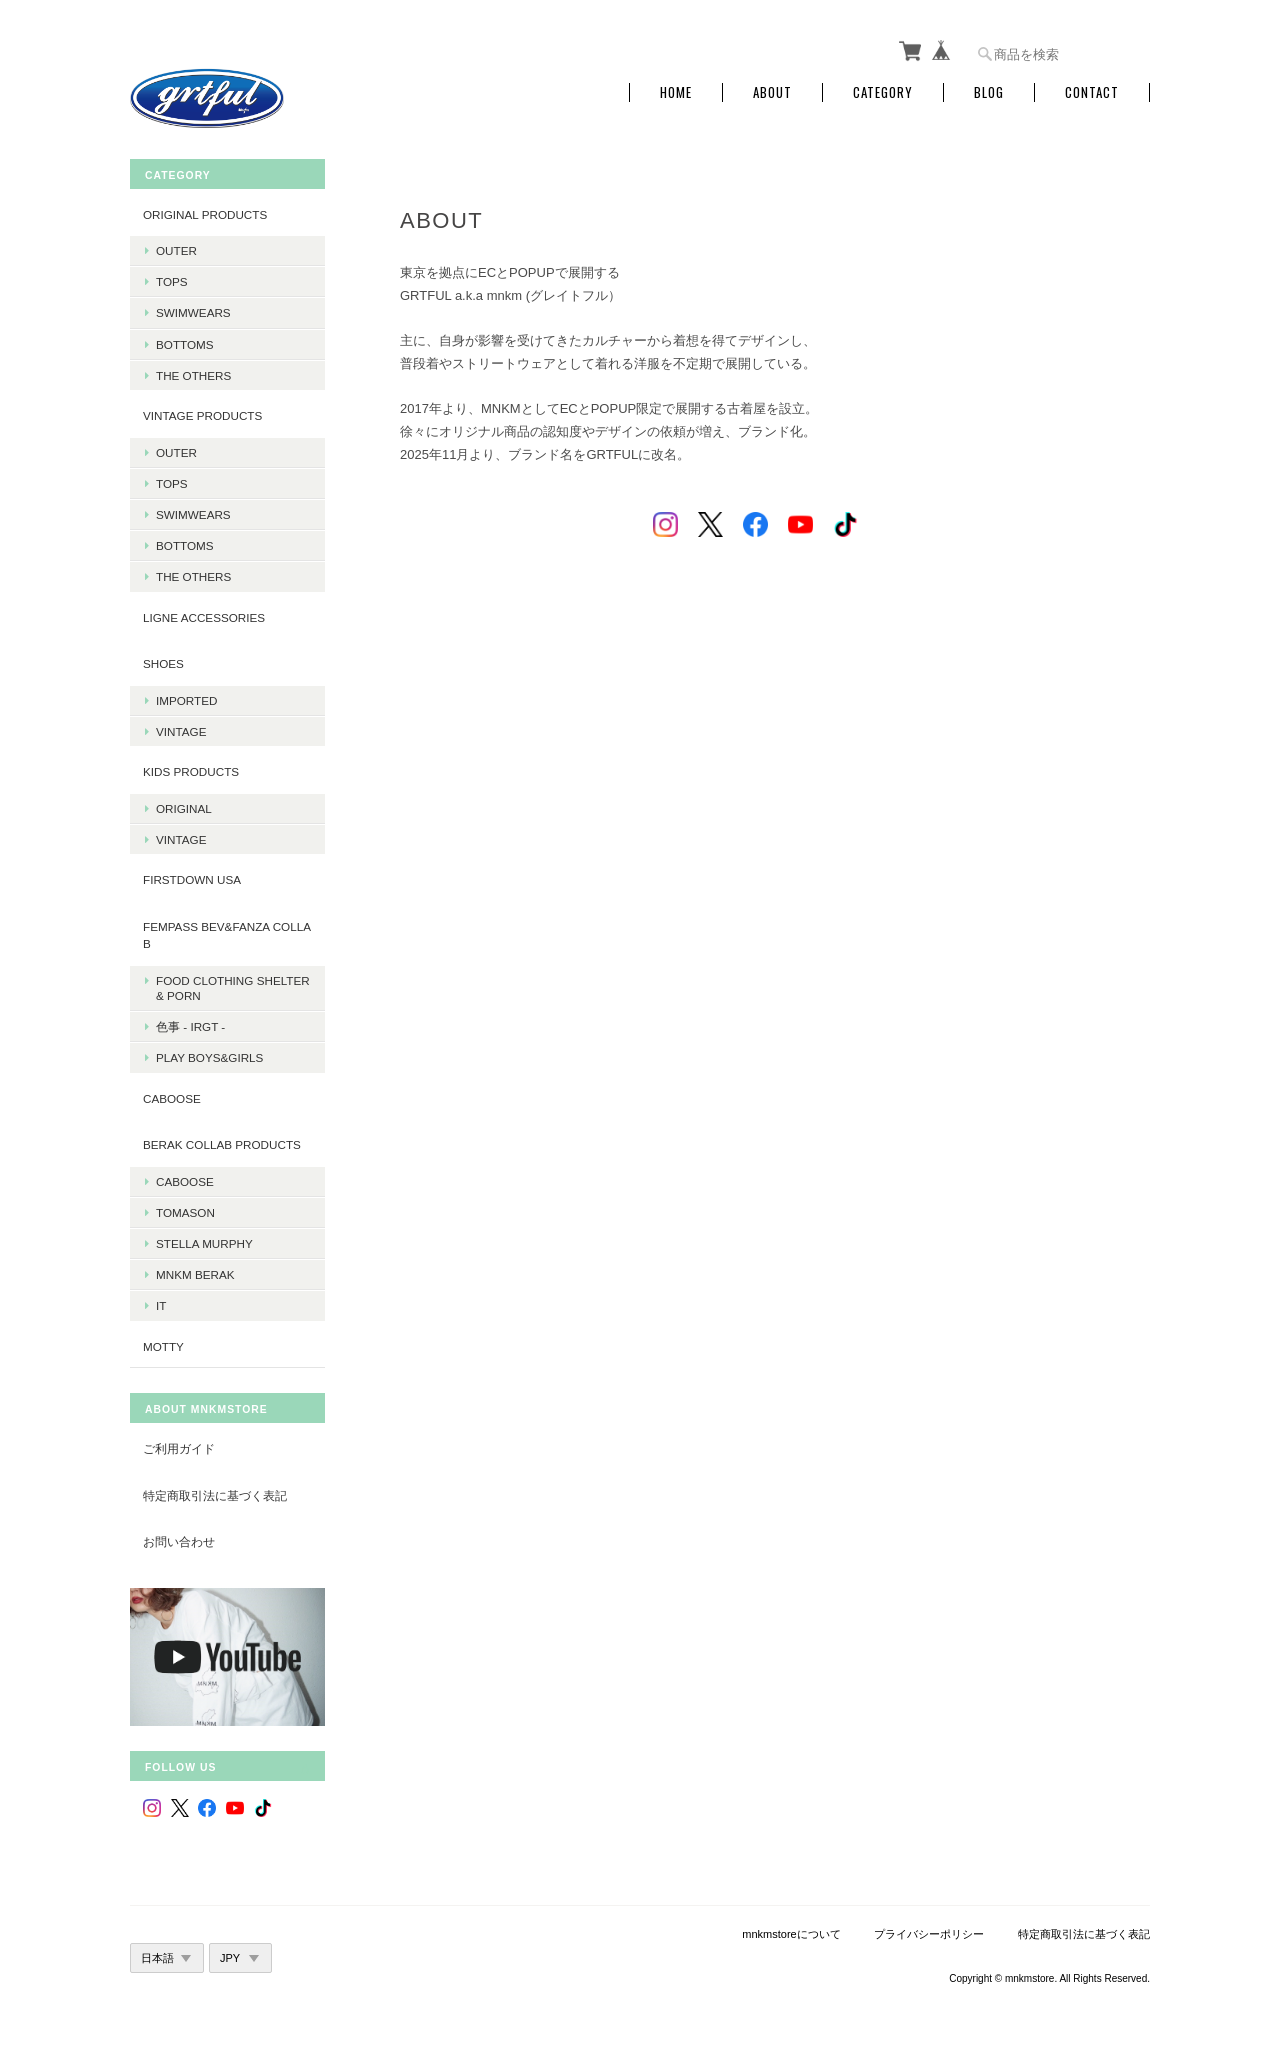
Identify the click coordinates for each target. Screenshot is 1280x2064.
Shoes (163, 663)
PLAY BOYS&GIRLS (209, 1057)
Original (184, 808)
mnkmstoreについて (791, 1934)
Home (676, 92)
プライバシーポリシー (929, 1934)
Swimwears (193, 312)
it (161, 1305)
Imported (186, 700)
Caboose (185, 1181)
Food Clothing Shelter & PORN (233, 988)
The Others (193, 375)
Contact (1092, 92)
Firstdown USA (192, 879)
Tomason (185, 1212)
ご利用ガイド (179, 1448)
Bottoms (185, 344)
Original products (205, 214)
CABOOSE (172, 1098)
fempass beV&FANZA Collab (227, 935)
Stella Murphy (204, 1243)
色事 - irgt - (190, 1026)
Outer (176, 250)
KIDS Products (191, 771)
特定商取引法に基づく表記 (215, 1495)
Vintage (181, 731)
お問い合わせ (179, 1541)
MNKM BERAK (195, 1274)
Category (883, 92)
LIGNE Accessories (204, 617)
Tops (172, 281)
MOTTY (163, 1346)
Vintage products (202, 415)
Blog (989, 92)
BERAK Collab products (222, 1144)
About (772, 92)
